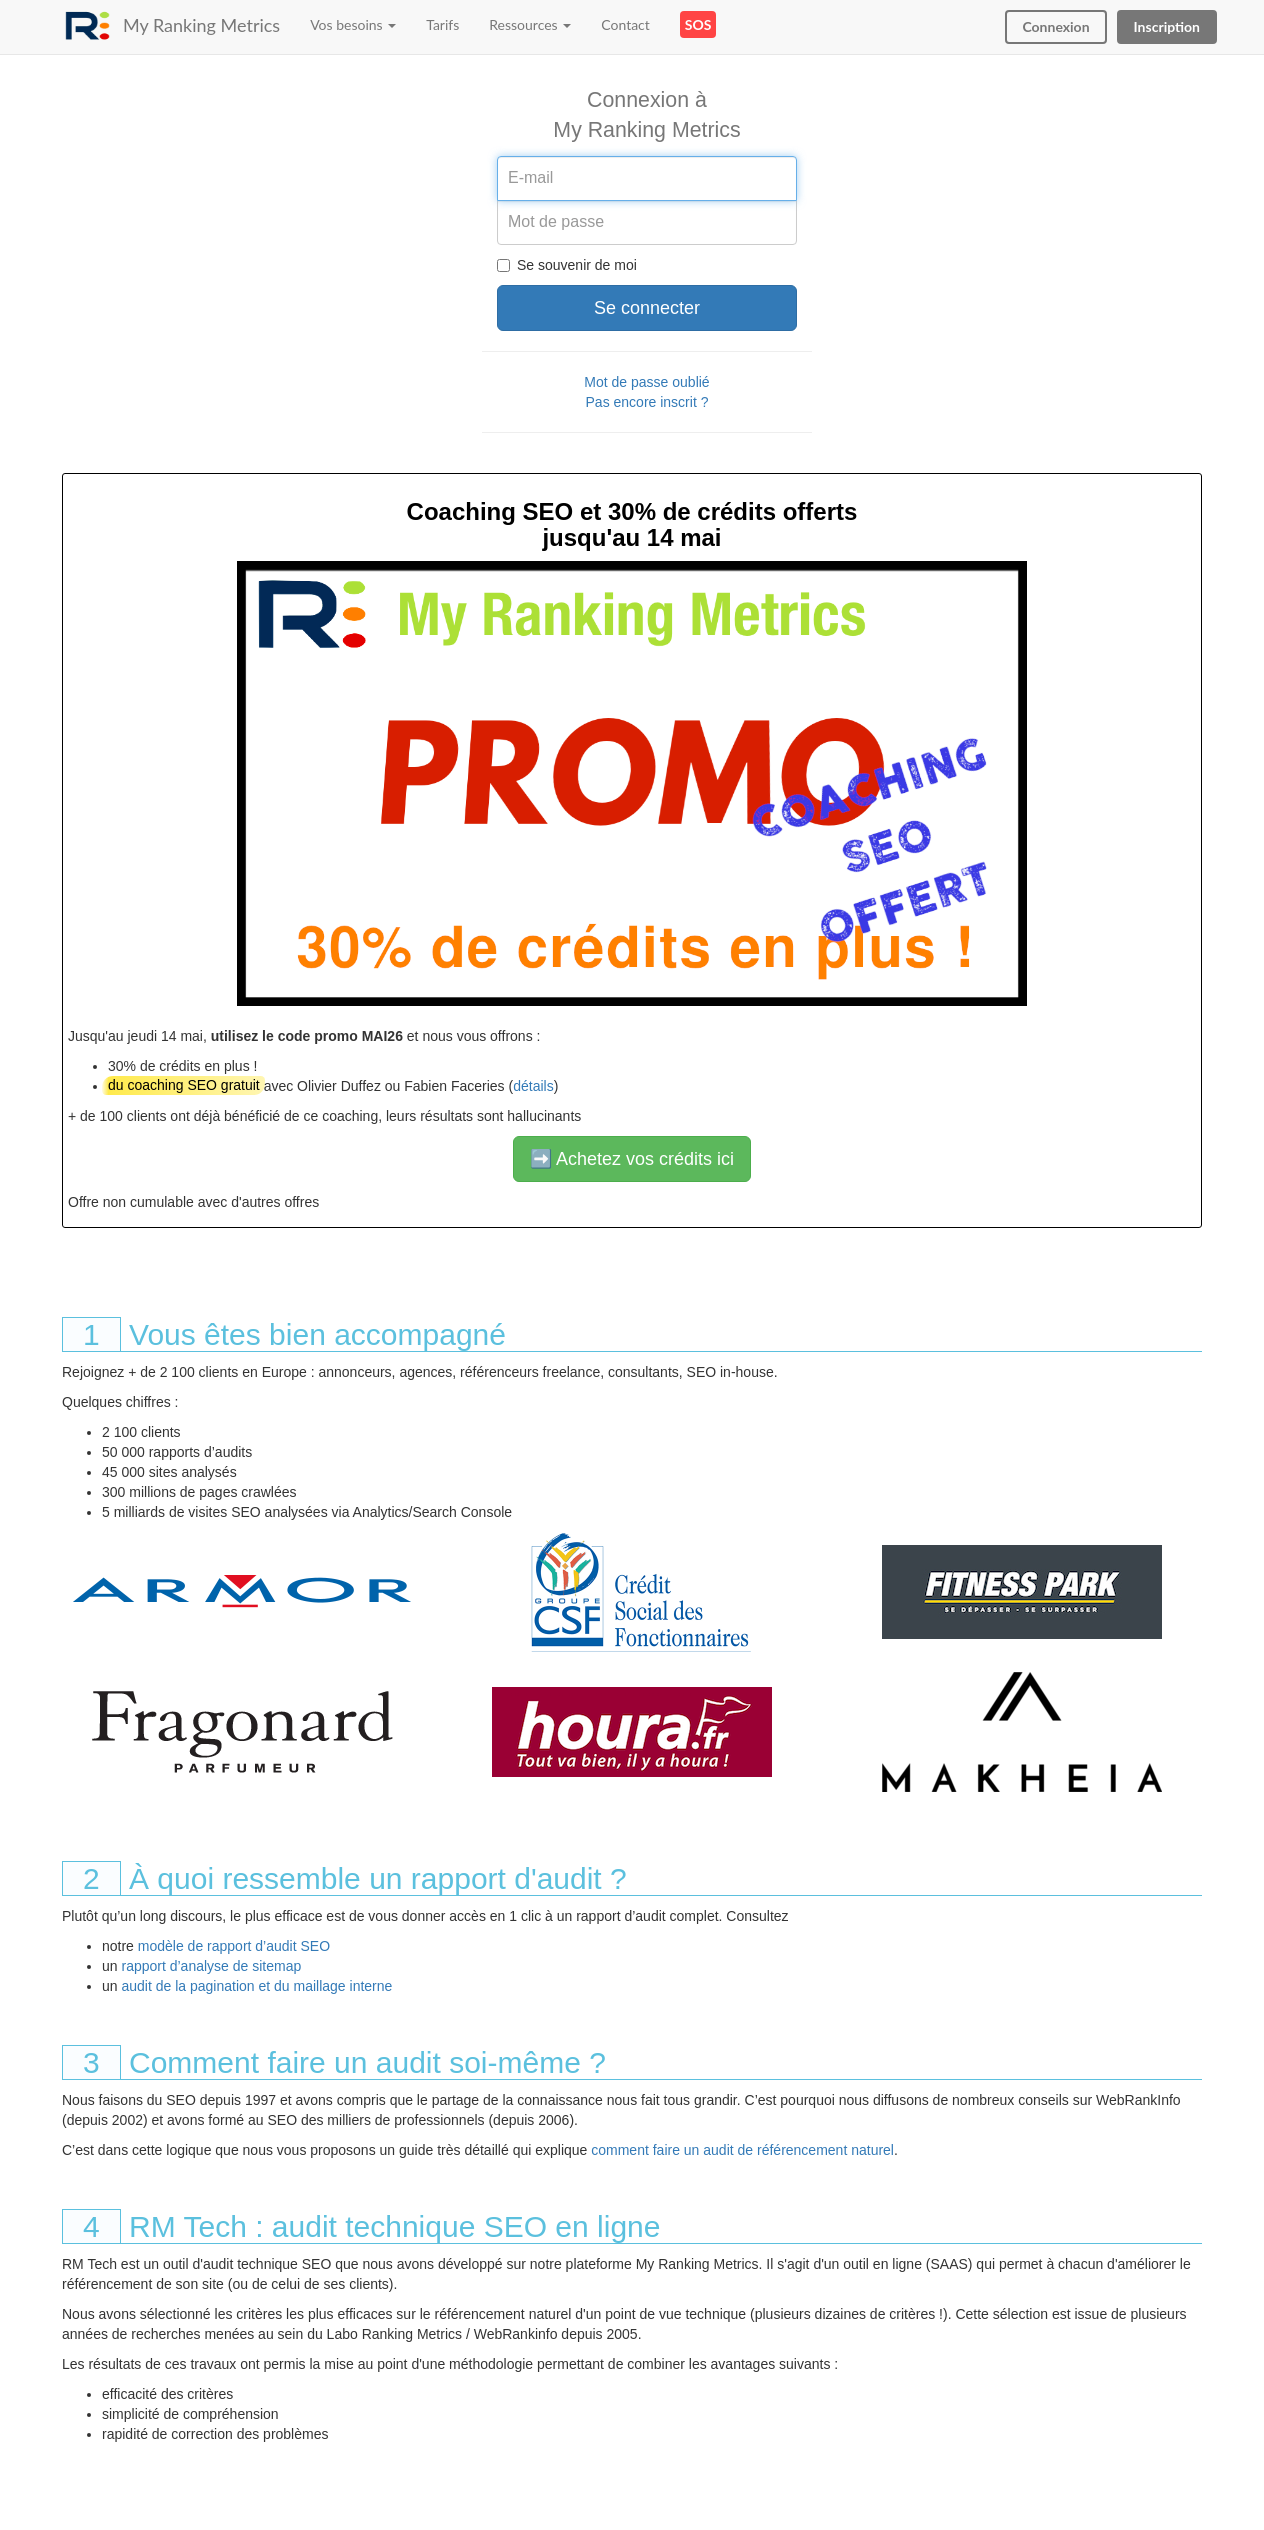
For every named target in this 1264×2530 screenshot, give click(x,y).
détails (533, 1086)
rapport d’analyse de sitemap (211, 1966)
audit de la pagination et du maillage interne (256, 1986)
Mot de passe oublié (646, 382)
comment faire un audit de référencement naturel (742, 2150)
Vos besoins (353, 24)
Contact (625, 24)
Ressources (530, 24)
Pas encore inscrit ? (647, 402)
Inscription (1167, 26)
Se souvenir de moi (567, 265)
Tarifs (442, 24)
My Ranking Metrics (201, 25)
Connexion (1055, 26)
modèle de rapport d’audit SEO (234, 1946)
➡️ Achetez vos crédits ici (632, 1159)
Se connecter (647, 308)
